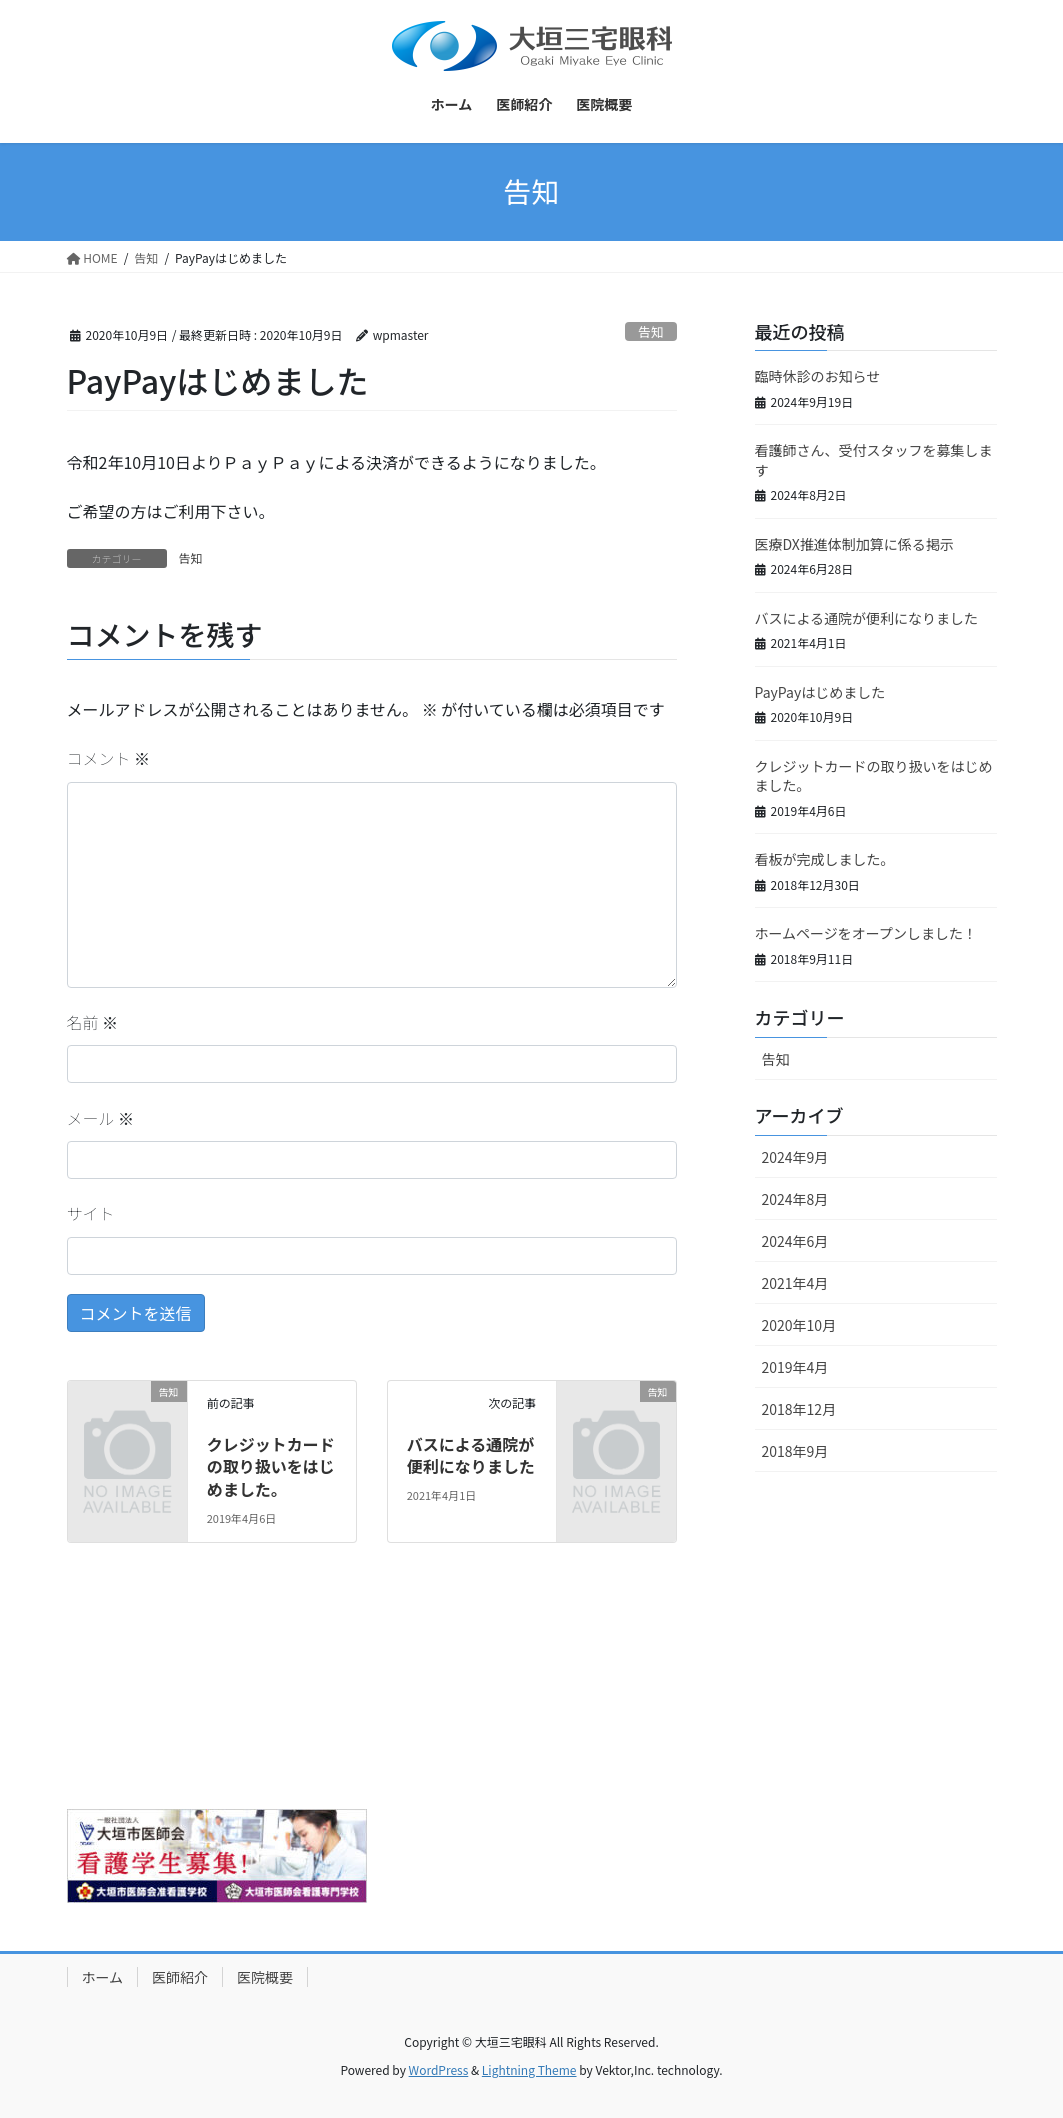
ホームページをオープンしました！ (866, 933)
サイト (91, 1213)
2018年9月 (795, 1451)
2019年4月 (795, 1367)
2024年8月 (795, 1199)
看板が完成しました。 (825, 859)
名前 (93, 1022)
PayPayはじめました (820, 692)
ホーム (103, 1977)
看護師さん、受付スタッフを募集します (874, 460)
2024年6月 (795, 1241)
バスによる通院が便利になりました (471, 1455)
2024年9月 (795, 1157)
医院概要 (265, 1977)
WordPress (439, 2069)
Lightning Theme (529, 2069)
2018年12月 (799, 1409)
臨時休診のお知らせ (818, 376)
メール (101, 1118)
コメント (109, 758)
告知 (651, 331)
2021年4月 (795, 1283)
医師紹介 (180, 1977)
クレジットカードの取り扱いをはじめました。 (271, 1466)
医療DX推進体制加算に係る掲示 (854, 544)
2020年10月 (799, 1325)
